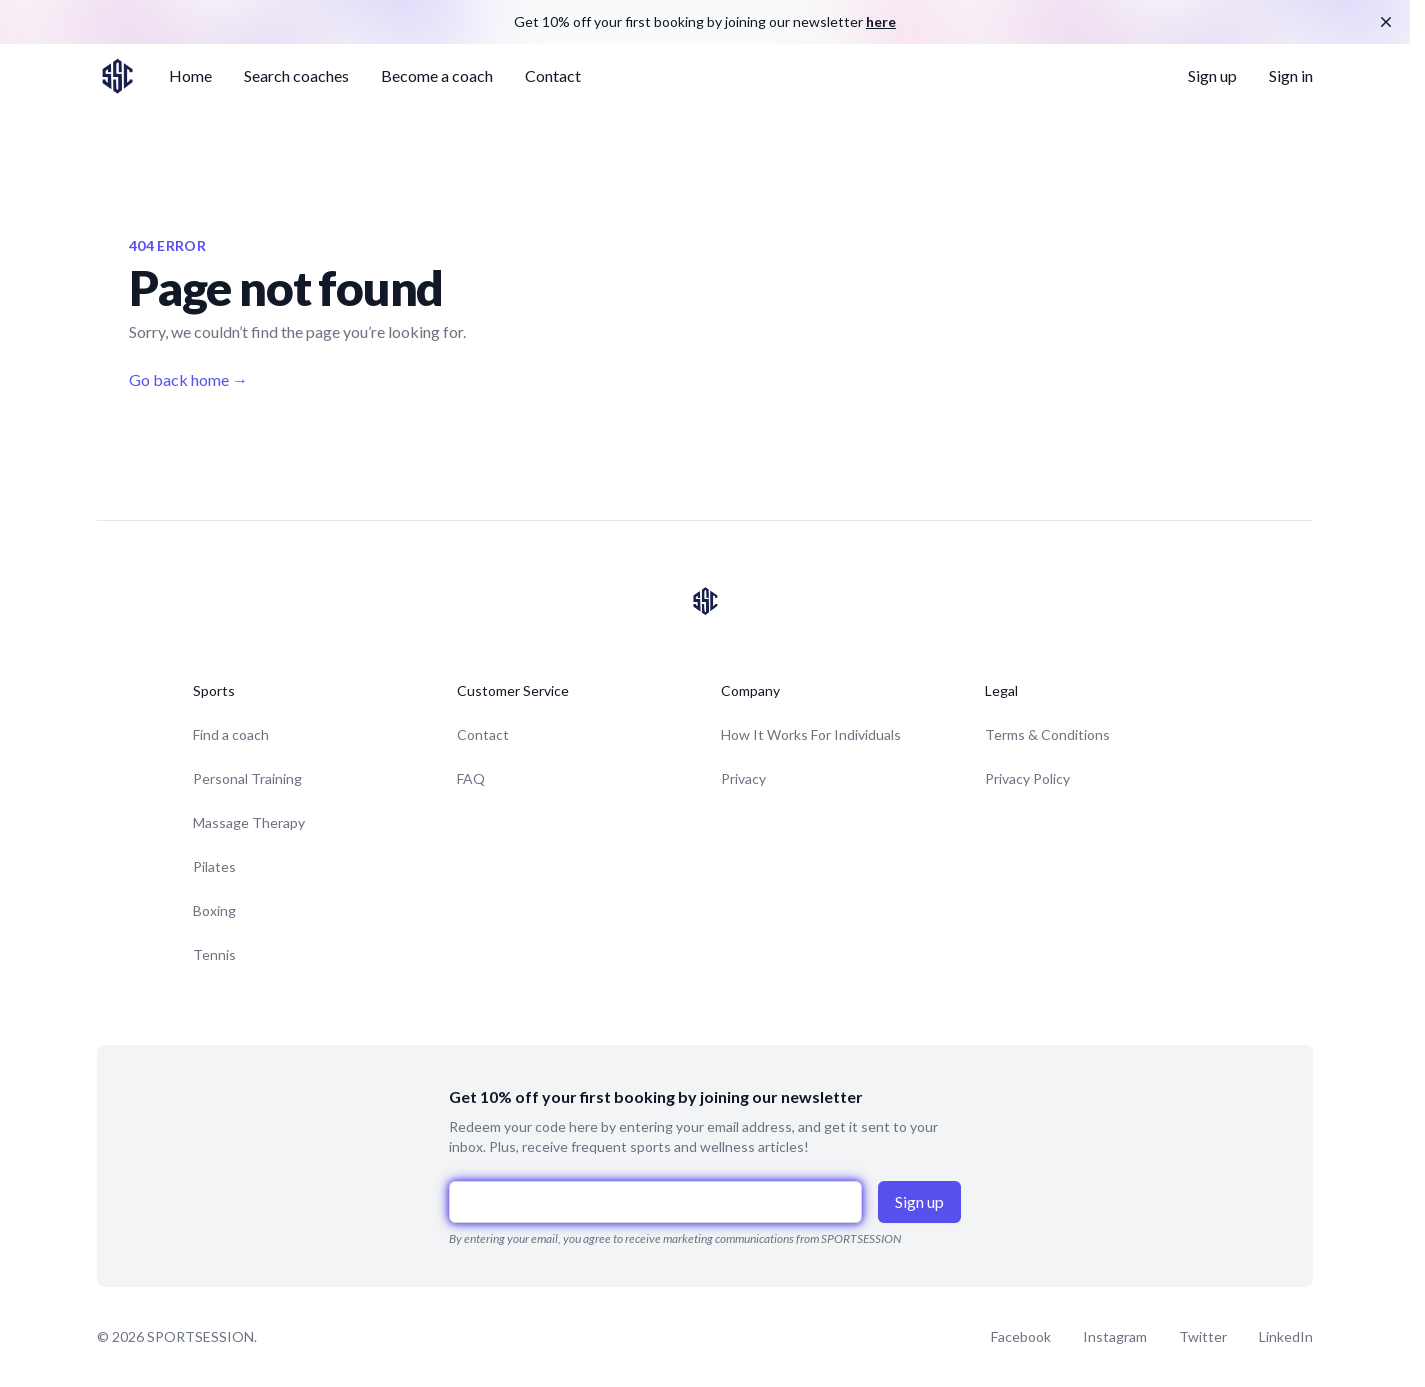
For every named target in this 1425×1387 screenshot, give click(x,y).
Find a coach (231, 734)
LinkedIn (1286, 1336)
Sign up (1212, 75)
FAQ (471, 778)
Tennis (214, 954)
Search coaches (296, 75)
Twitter (1203, 1336)
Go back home (188, 379)
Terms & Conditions (1047, 734)
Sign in (1291, 75)
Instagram (1115, 1336)
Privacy (743, 778)
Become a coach (437, 75)
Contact (553, 75)
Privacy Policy (1027, 778)
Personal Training (247, 778)
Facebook (1021, 1336)
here (881, 21)
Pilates (214, 866)
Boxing (214, 910)
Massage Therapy (249, 822)
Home (190, 75)
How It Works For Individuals (811, 734)
